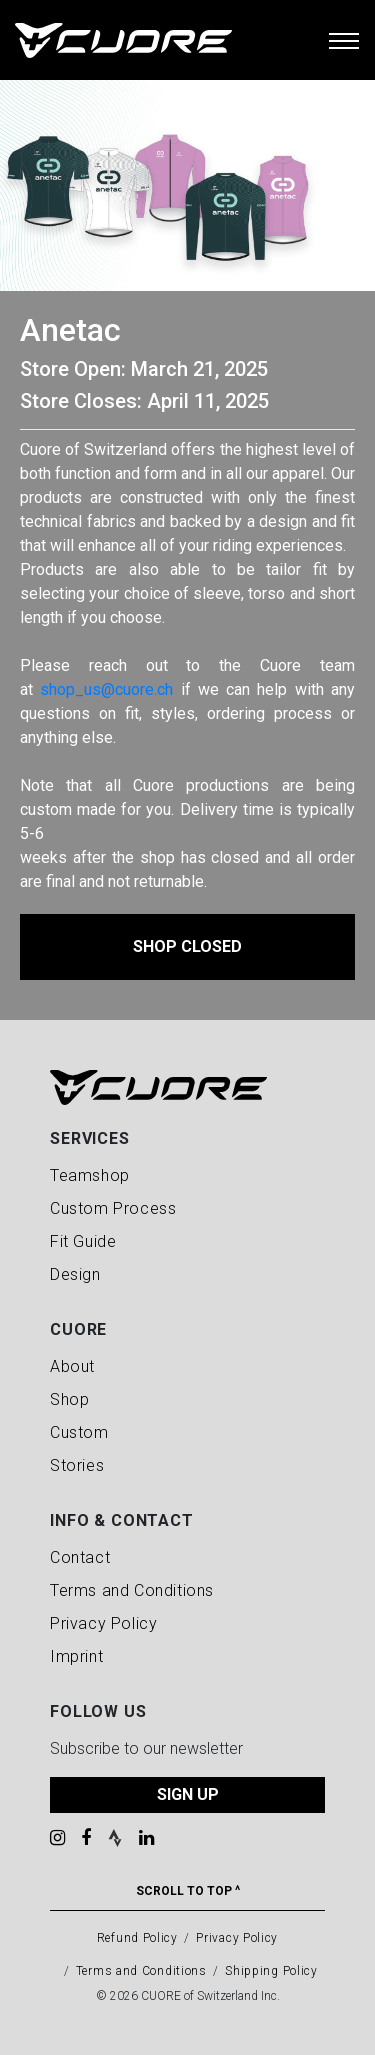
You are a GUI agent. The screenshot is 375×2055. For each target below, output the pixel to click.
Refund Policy (137, 1938)
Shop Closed (187, 946)
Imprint (76, 1656)
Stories (77, 1465)
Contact (80, 1557)
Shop (69, 1399)
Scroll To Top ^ (188, 1891)
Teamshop (90, 1175)
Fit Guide (83, 1241)
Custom (79, 1432)
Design (75, 1274)
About (72, 1366)
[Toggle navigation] (344, 40)
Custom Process (113, 1208)
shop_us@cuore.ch (106, 689)
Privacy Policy (103, 1623)
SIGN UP (188, 1794)
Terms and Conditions (132, 1590)
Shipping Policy (271, 1971)
